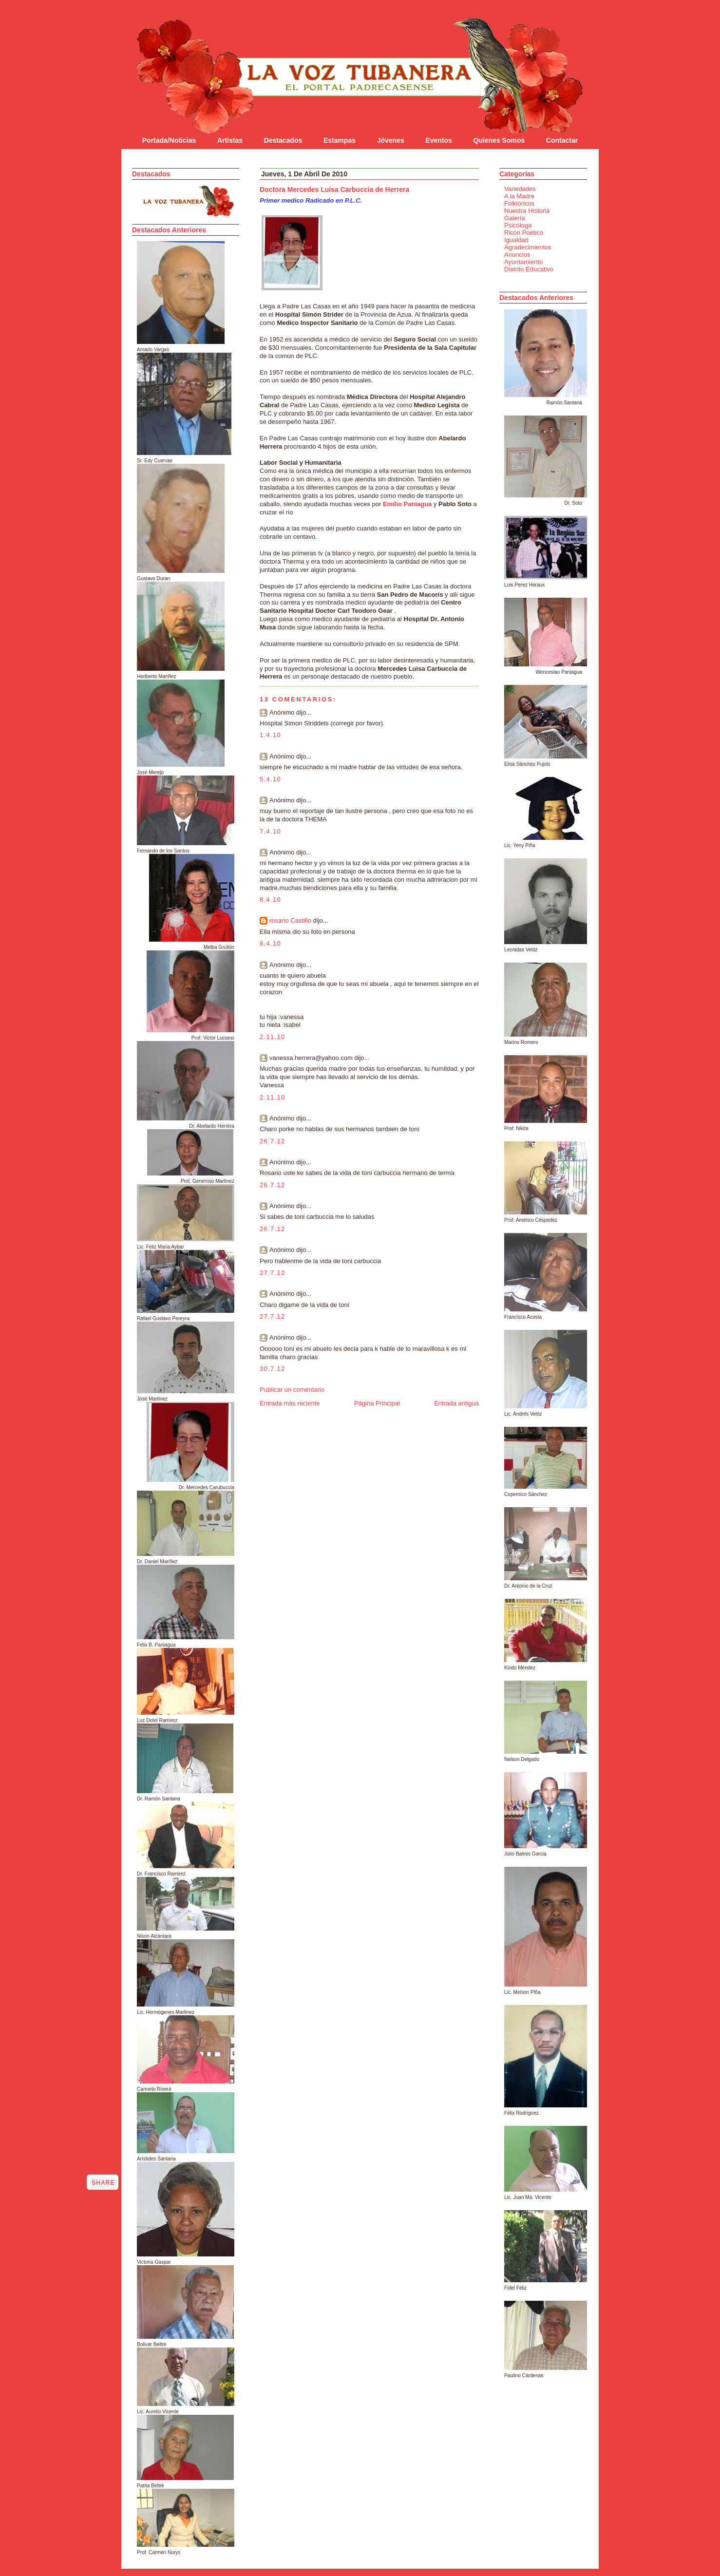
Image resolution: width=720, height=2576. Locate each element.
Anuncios (517, 254)
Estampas (339, 140)
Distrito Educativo (528, 269)
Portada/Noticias (169, 140)
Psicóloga (517, 225)
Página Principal (377, 1403)
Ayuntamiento (523, 261)
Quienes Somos (499, 140)
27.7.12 (272, 1272)
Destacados (283, 140)
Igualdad (516, 240)
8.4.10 (270, 899)
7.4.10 (270, 831)
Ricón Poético (523, 232)
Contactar (562, 140)
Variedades (520, 188)
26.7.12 (272, 1141)
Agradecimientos (527, 247)
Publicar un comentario (292, 1389)
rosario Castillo (290, 920)
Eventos (438, 140)
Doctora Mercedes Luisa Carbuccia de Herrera (334, 189)
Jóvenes (390, 140)
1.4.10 (270, 735)
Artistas (230, 140)
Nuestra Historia (526, 210)
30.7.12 (272, 1368)
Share (103, 2182)
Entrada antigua (456, 1403)
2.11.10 (272, 1037)
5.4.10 (270, 779)
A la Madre (519, 196)
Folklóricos (519, 203)
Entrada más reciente (290, 1403)
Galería (514, 218)
